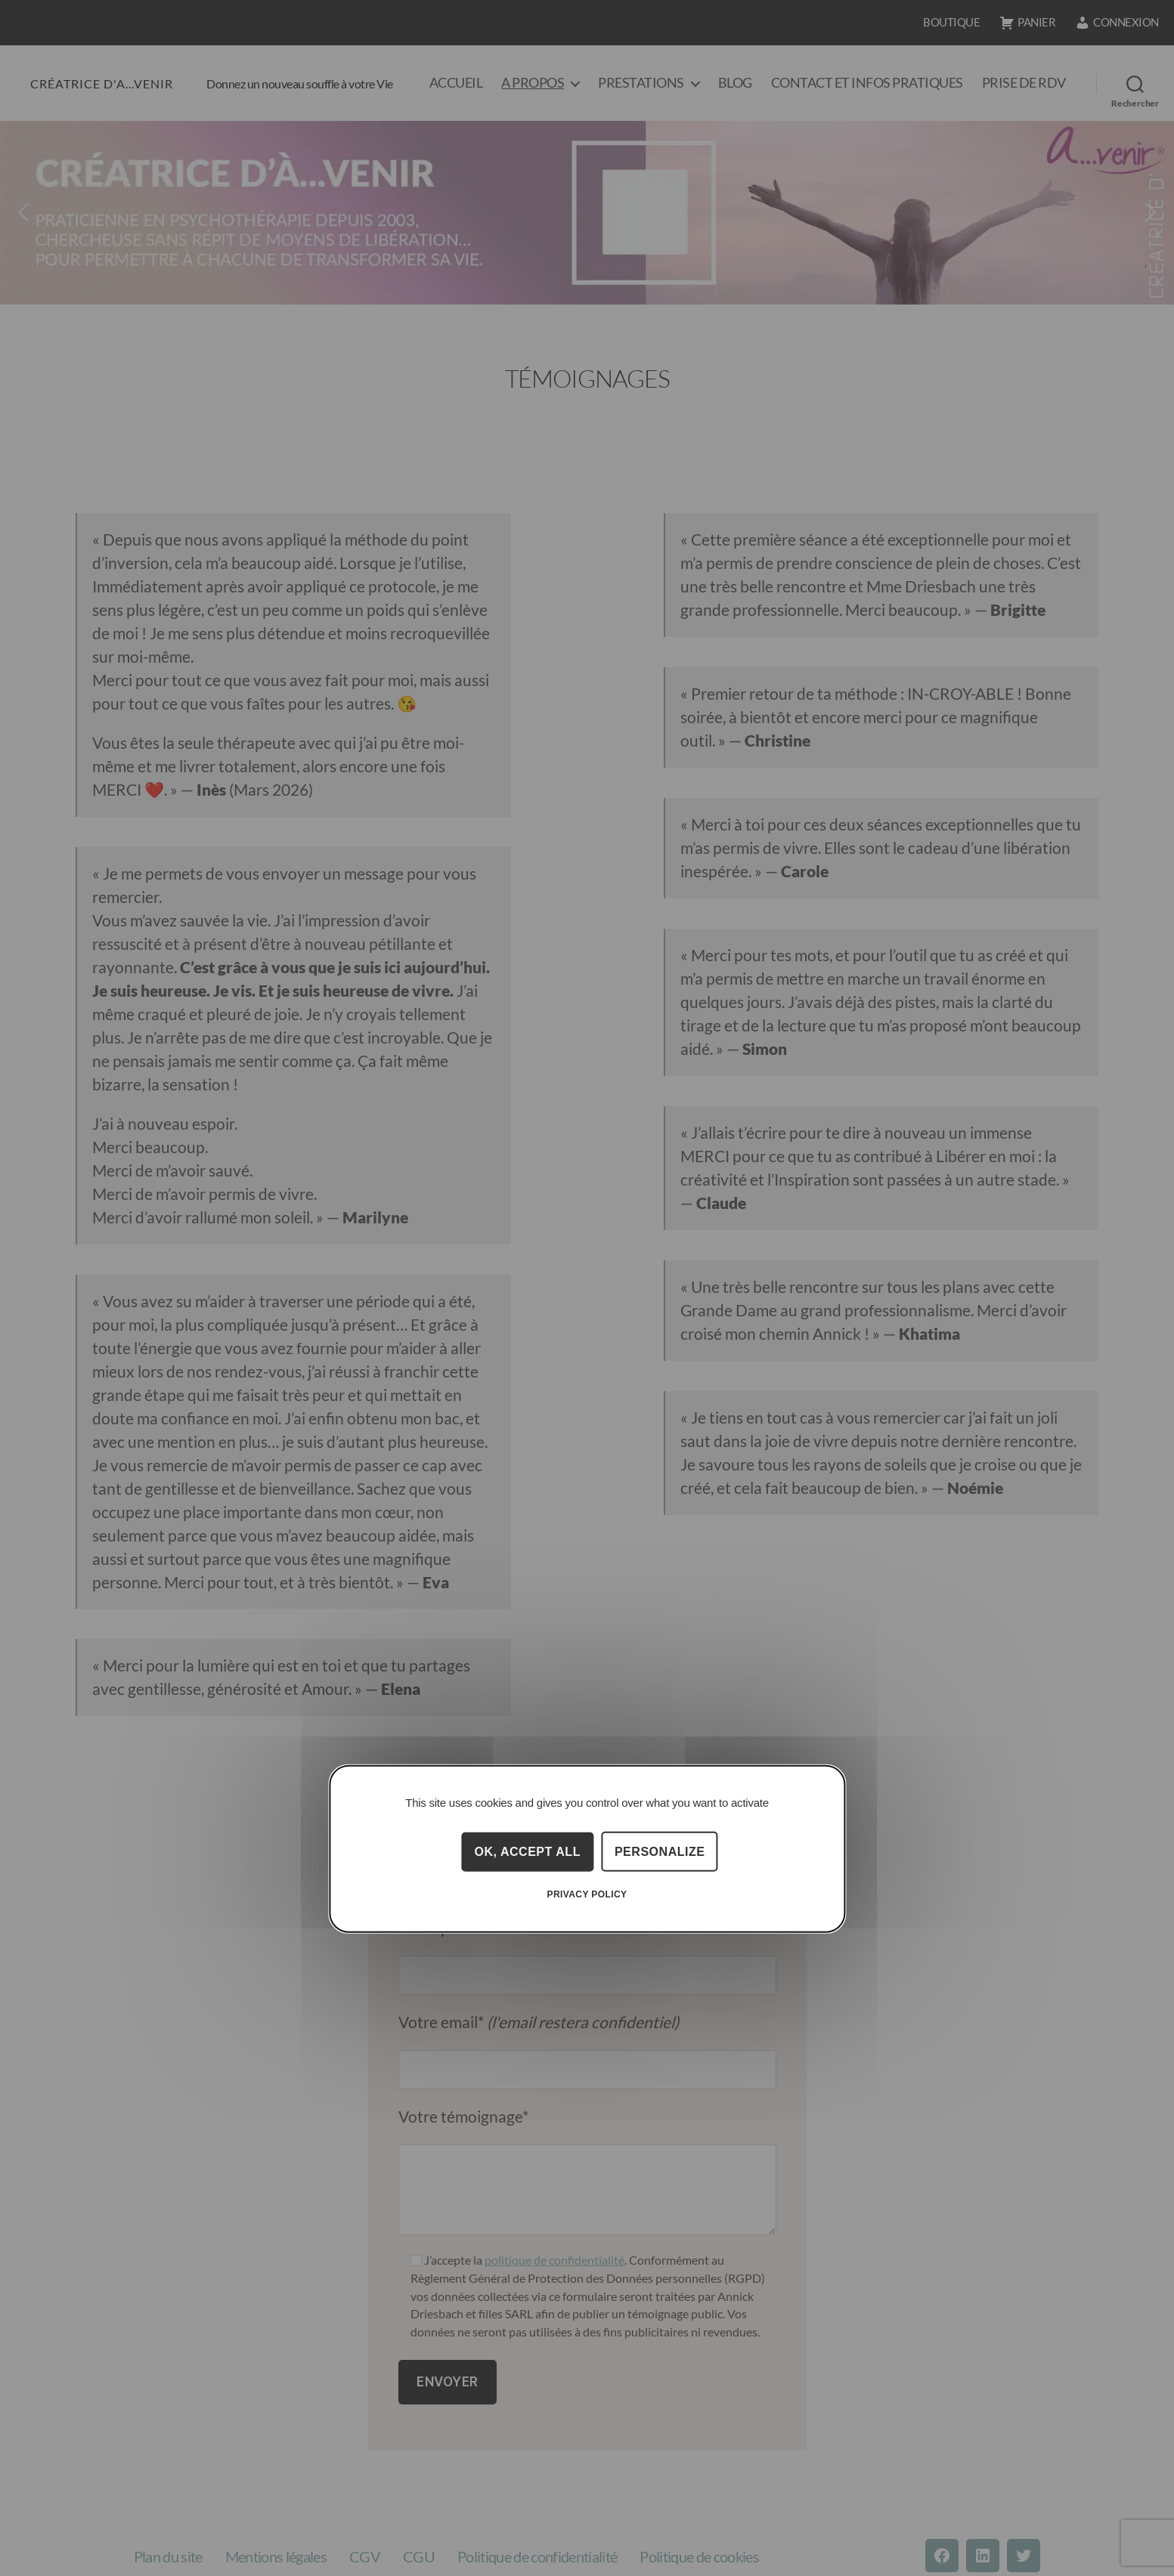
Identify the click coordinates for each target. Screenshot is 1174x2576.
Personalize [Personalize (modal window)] (660, 1851)
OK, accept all (527, 1851)
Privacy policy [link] (587, 1894)
